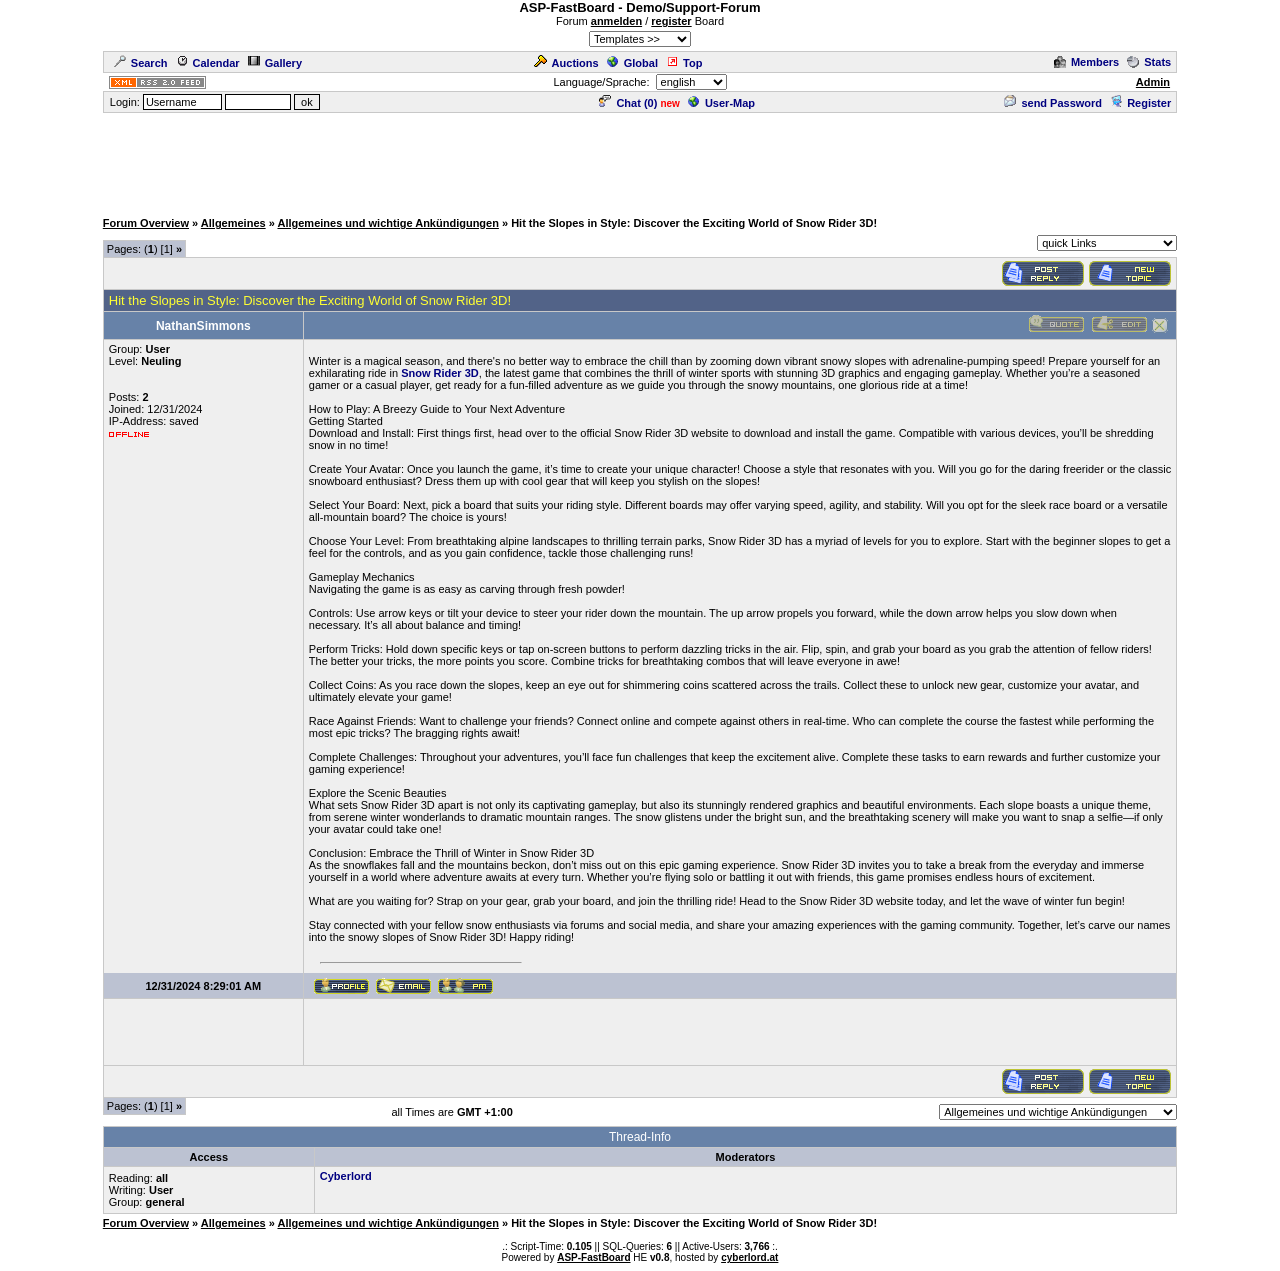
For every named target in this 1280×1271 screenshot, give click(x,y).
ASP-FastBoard (593, 1257)
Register (1140, 103)
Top (684, 63)
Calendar (208, 63)
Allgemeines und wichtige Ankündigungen (387, 223)
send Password (1053, 103)
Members (1086, 62)
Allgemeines (233, 223)
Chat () (628, 103)
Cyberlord (346, 1176)
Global (632, 63)
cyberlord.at (749, 1257)
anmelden (616, 21)
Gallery (275, 63)
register (671, 21)
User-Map (721, 103)
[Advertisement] (640, 160)
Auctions (566, 63)
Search (141, 63)
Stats (1149, 62)
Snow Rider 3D (440, 373)
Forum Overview (146, 223)
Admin (1153, 82)
